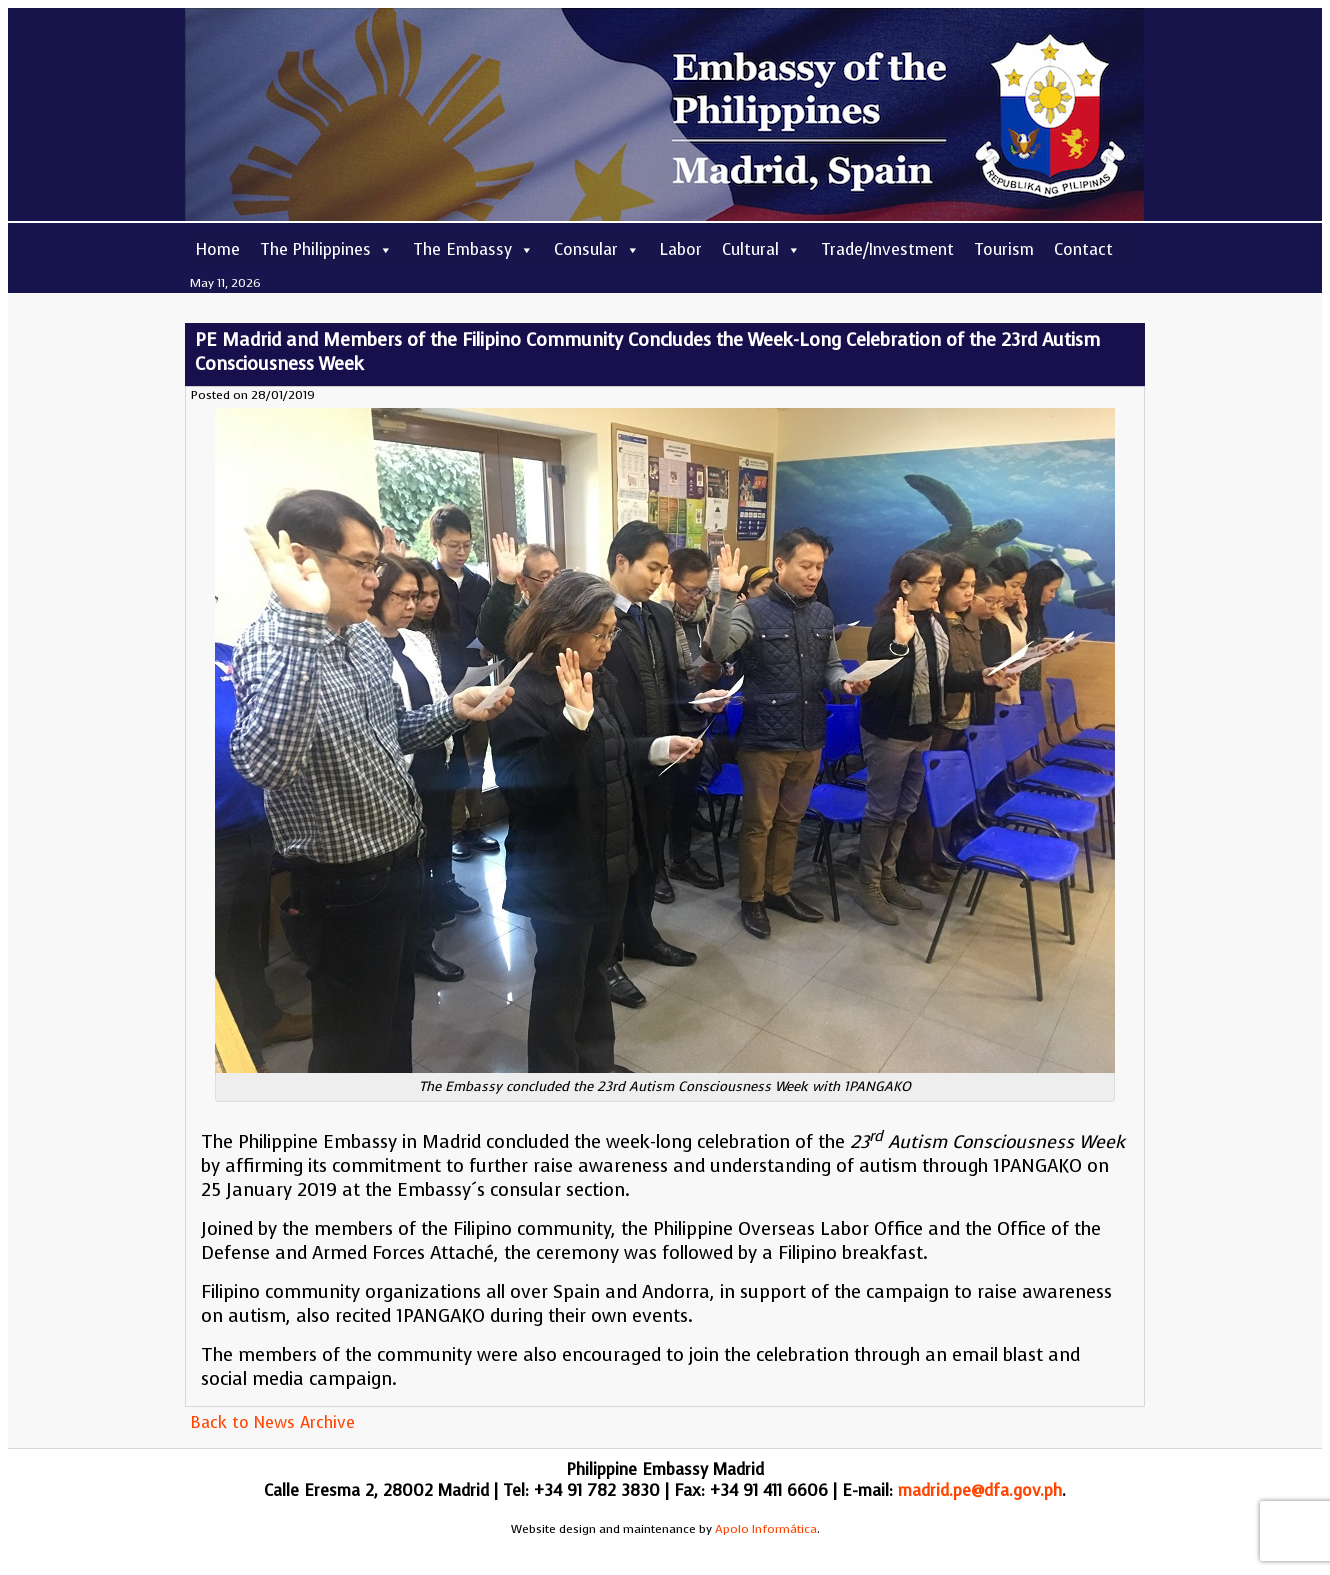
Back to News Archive (272, 1422)
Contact (1083, 249)
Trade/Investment (887, 249)
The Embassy (473, 249)
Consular (597, 249)
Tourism (1004, 249)
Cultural (761, 249)
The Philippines (326, 249)
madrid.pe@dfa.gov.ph (980, 1490)
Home (217, 249)
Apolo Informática (766, 1529)
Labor (681, 249)
